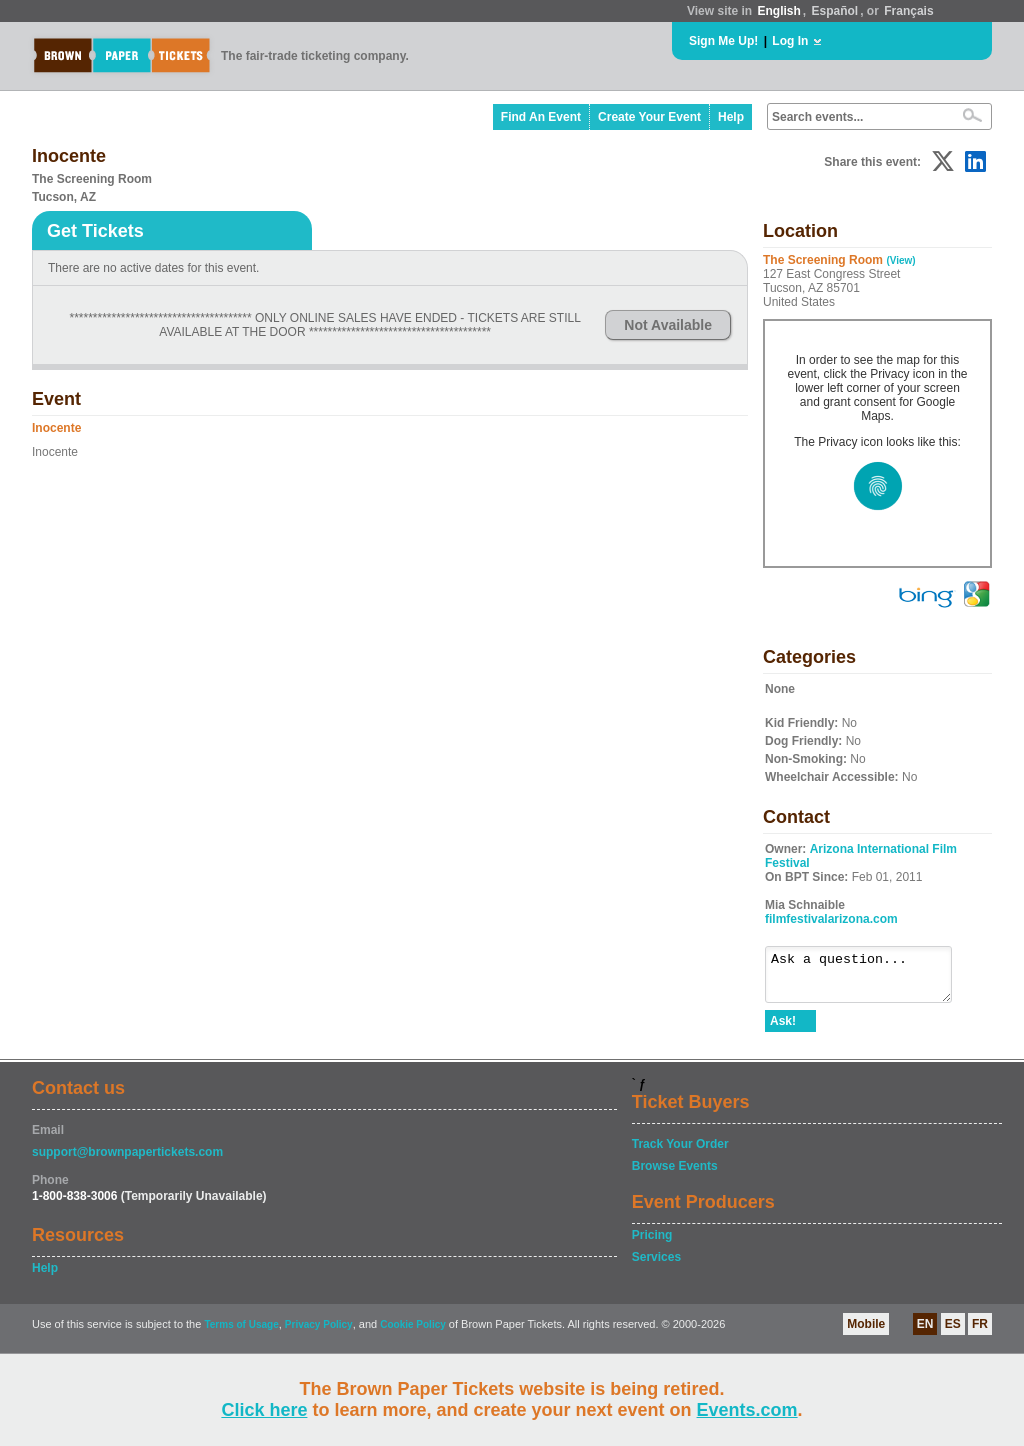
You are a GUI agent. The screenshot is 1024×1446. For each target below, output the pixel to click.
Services (656, 1266)
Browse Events (675, 1175)
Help (731, 117)
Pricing (652, 1244)
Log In (790, 41)
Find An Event (541, 117)
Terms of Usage (241, 1333)
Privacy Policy (319, 1333)
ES (953, 1333)
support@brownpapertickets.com (127, 1161)
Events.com (747, 1410)
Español (835, 11)
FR (980, 1333)
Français (908, 11)
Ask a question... (868, 979)
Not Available (668, 325)
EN (925, 1333)
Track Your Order (680, 1153)
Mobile (866, 1333)
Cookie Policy (413, 1333)
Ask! (783, 1030)
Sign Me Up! (723, 41)
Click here (264, 1410)
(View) (900, 260)
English (778, 11)
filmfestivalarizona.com (831, 919)
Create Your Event (649, 117)
